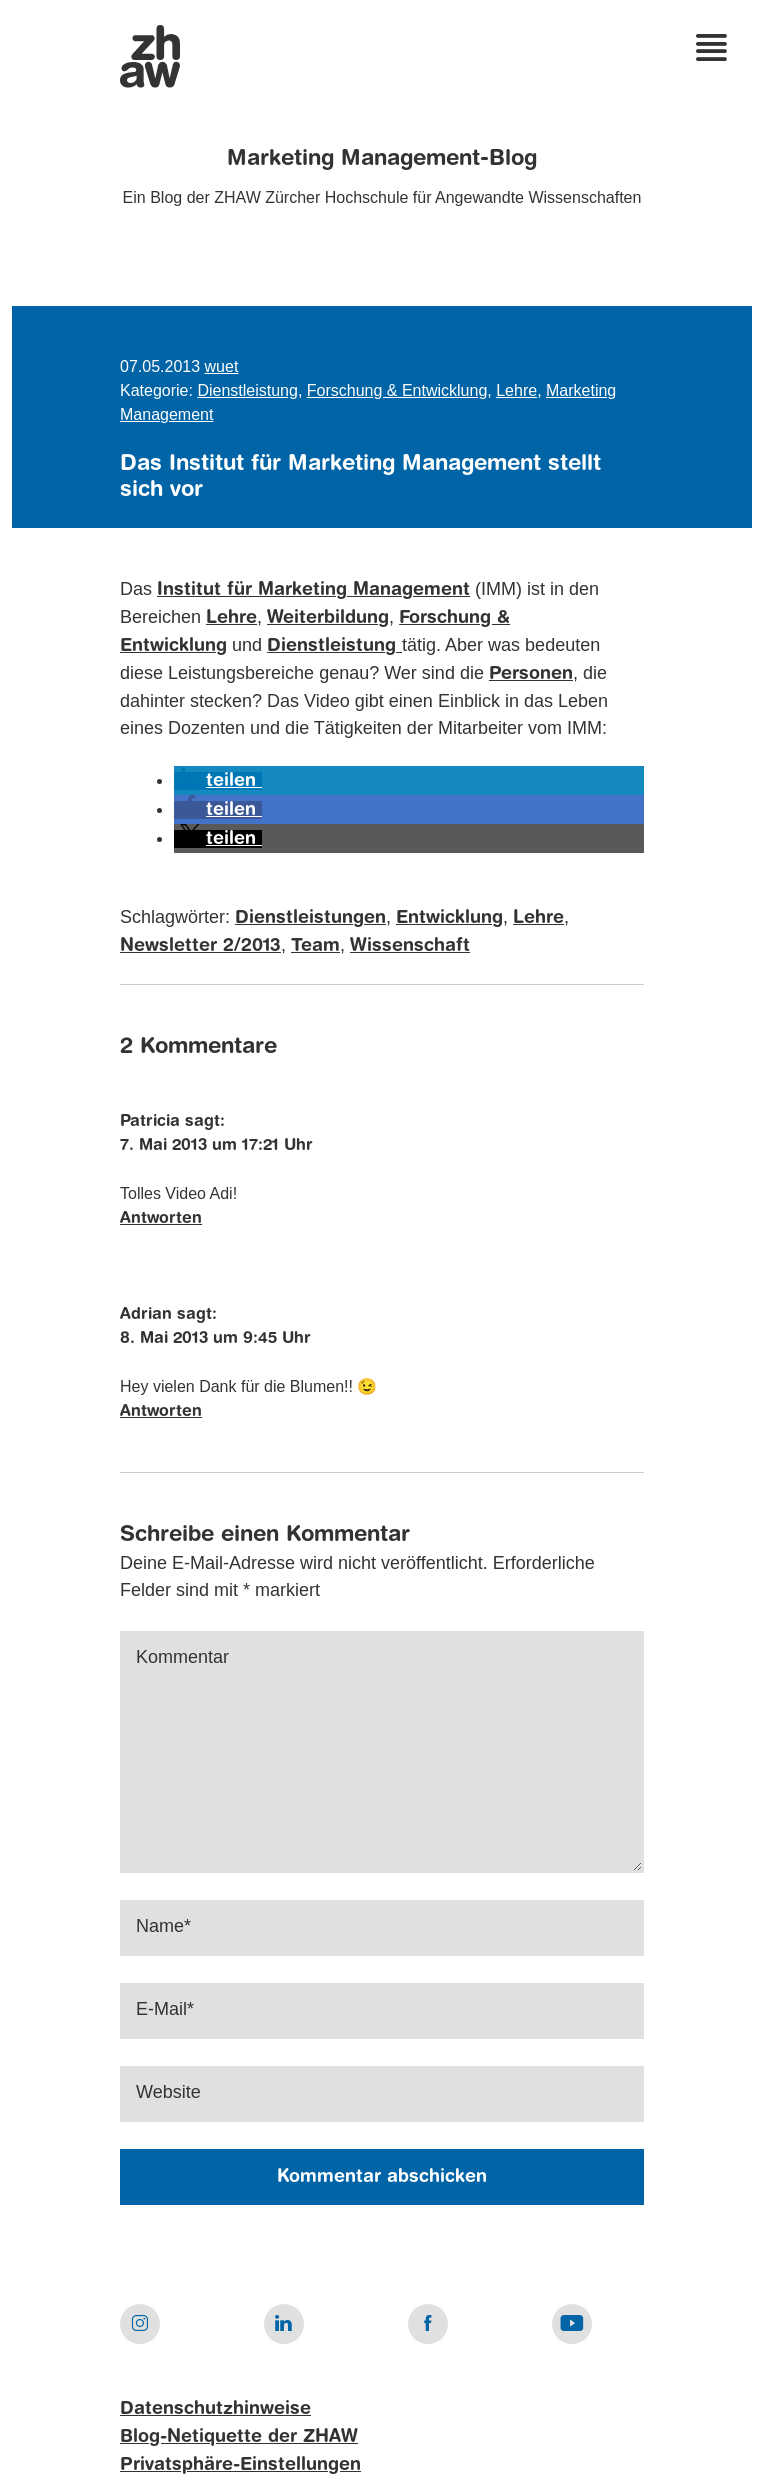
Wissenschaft (410, 946)
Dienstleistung (247, 390)
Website (168, 2092)
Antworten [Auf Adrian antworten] (161, 1412)
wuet (222, 366)
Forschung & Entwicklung (397, 390)
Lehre (516, 390)
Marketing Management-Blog (382, 159)
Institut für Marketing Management (313, 590)
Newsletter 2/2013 (200, 946)
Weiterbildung (328, 618)
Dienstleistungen (310, 918)
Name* (163, 1926)
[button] (218, 781)
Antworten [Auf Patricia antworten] (161, 1219)
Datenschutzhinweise (215, 2409)
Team (315, 946)
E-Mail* (165, 2009)
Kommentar (182, 1657)
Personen (531, 674)
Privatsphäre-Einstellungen (240, 2465)
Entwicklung (449, 918)
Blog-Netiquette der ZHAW (239, 2437)
